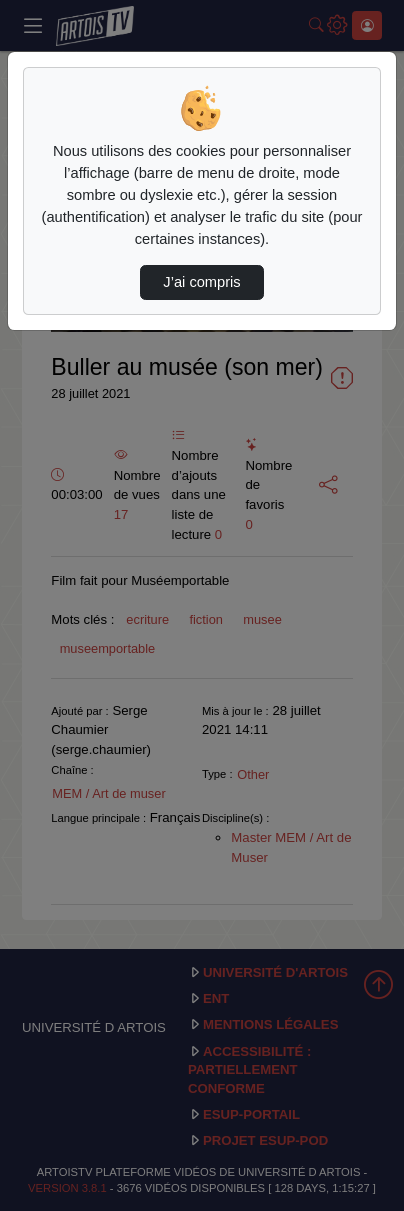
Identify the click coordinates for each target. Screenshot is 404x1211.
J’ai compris (201, 282)
